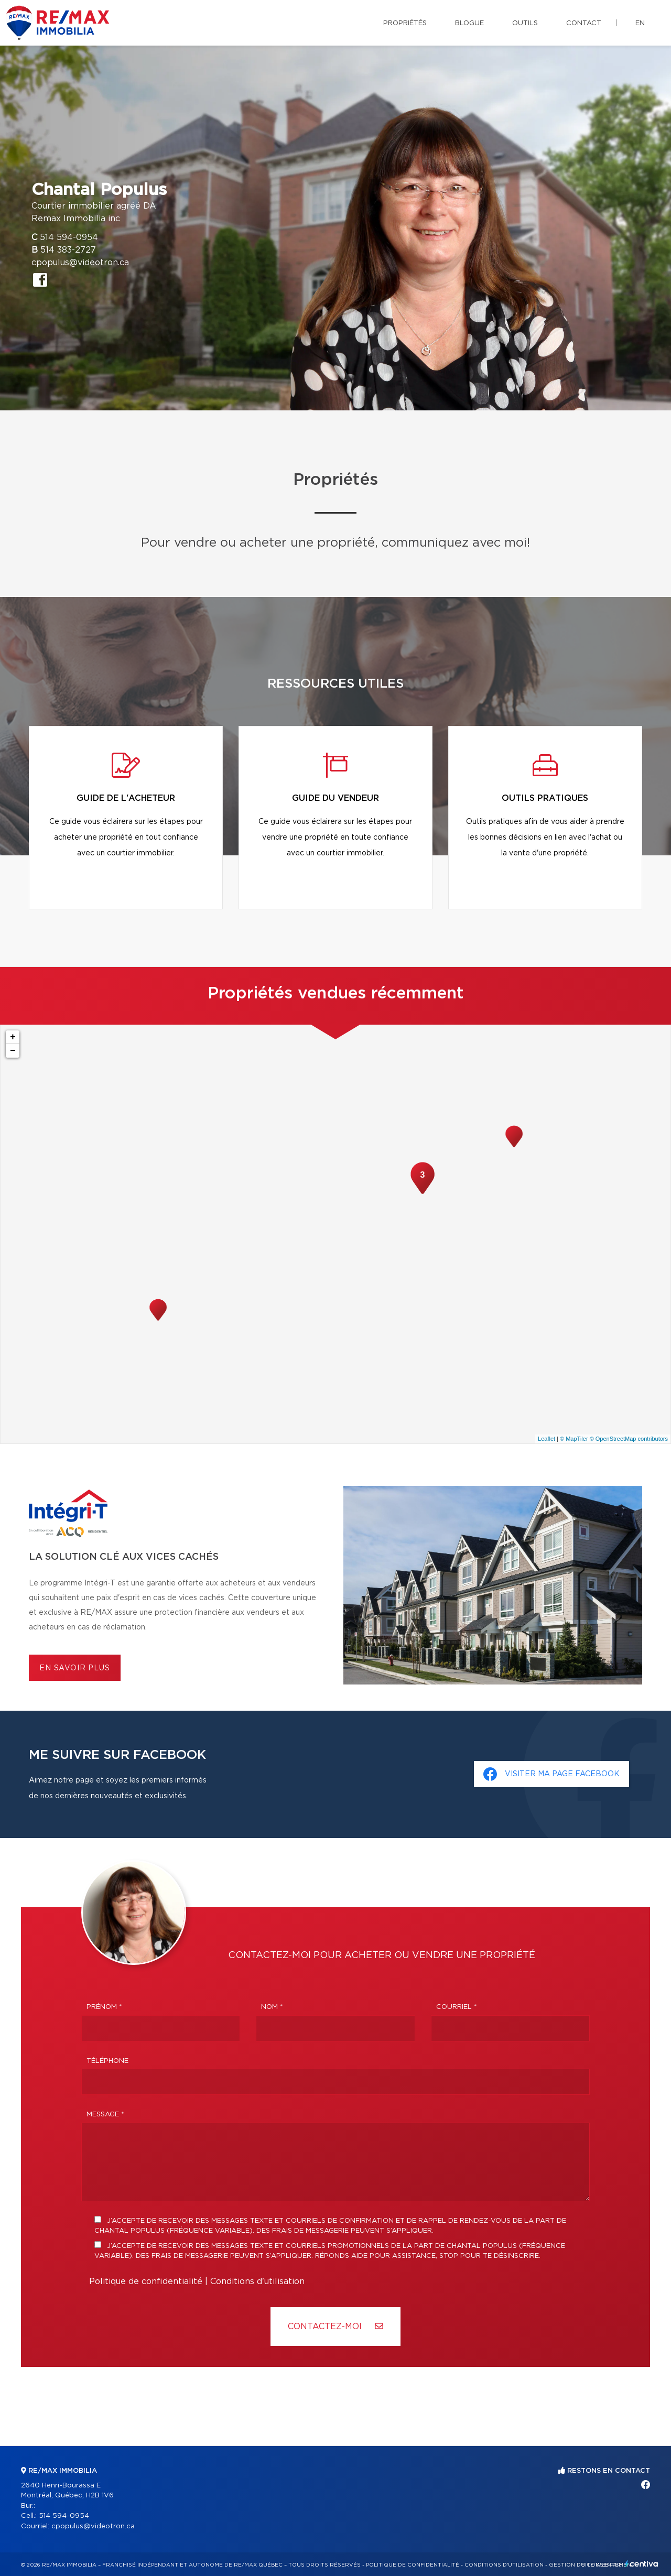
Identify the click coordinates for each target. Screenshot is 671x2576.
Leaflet (546, 1439)
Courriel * (456, 2007)
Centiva (641, 2563)
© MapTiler (574, 1439)
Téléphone (107, 2061)
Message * (105, 2114)
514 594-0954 (69, 237)
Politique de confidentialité (145, 2281)
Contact (583, 23)
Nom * (272, 2007)
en (640, 23)
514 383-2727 (68, 250)
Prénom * (104, 2007)
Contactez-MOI (335, 2326)
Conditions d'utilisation (257, 2281)
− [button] (13, 1051)
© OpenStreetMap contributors (629, 1439)
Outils (525, 23)
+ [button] (13, 1037)
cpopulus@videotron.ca (80, 262)
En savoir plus (74, 1668)
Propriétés (405, 23)
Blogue (469, 23)
